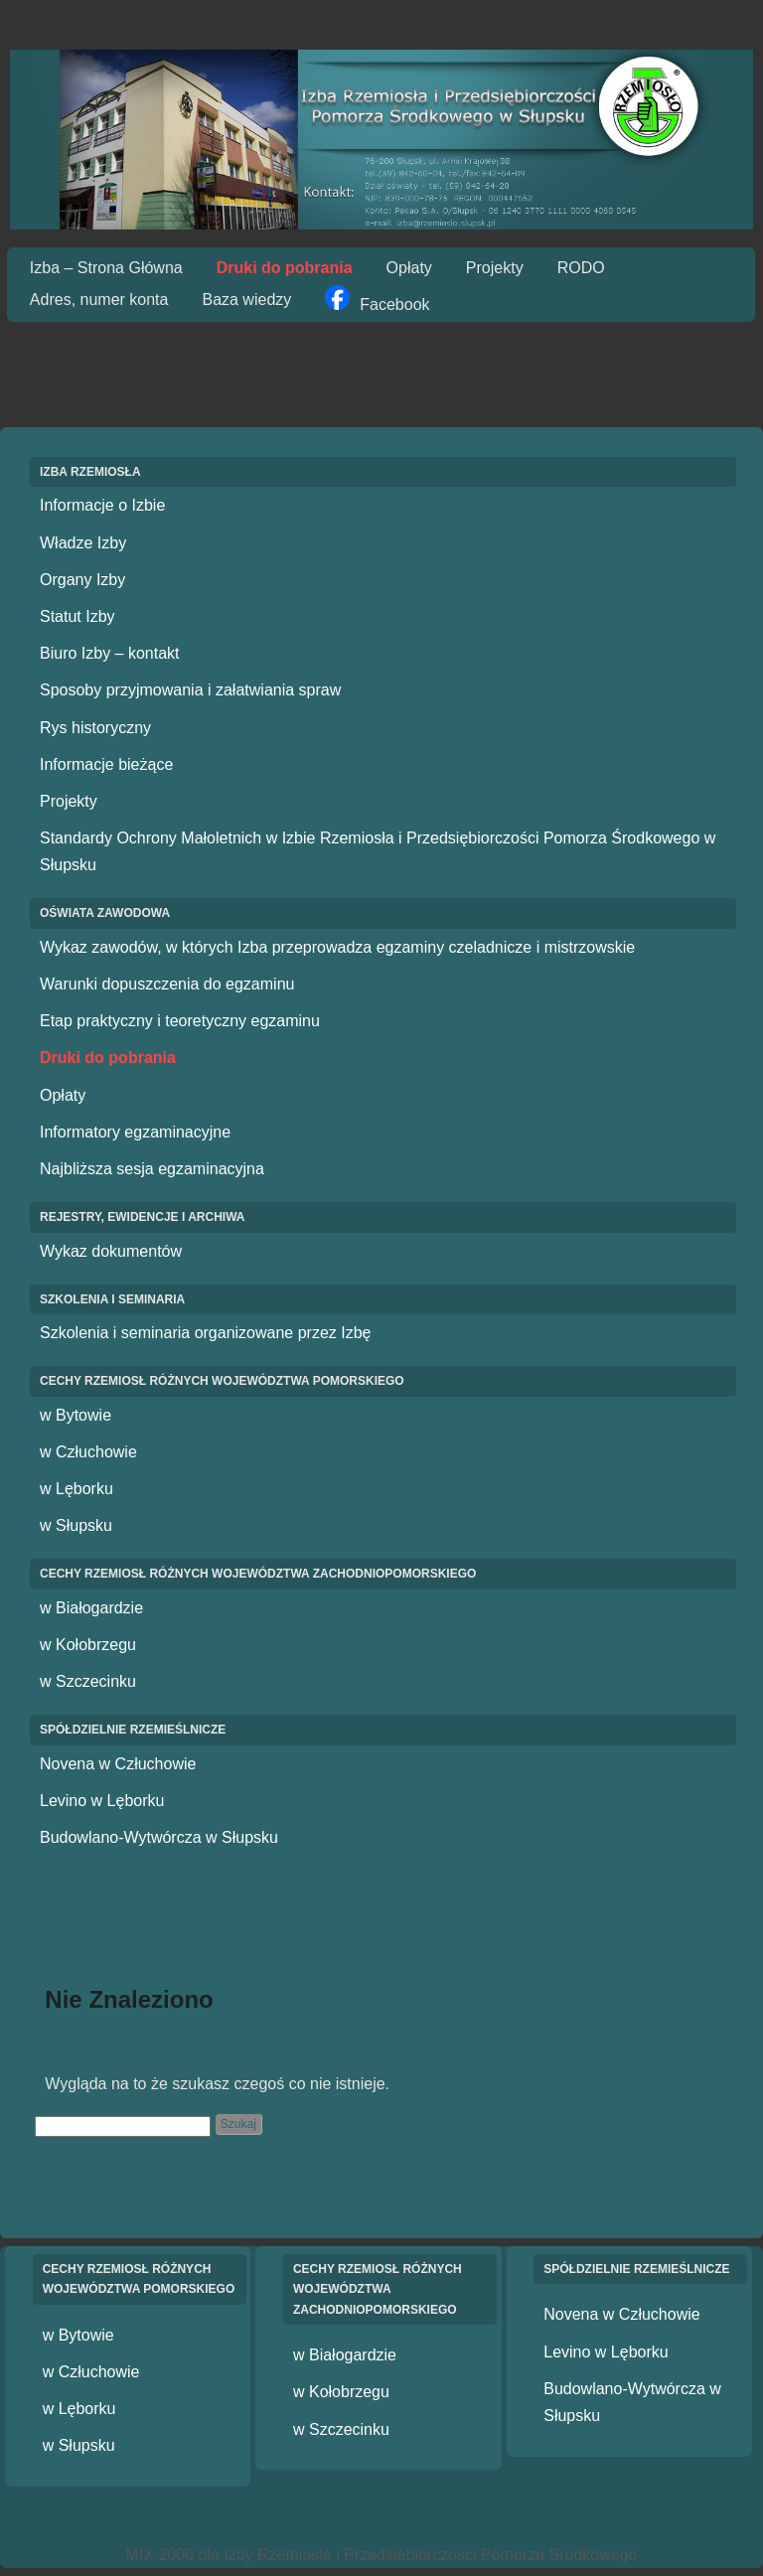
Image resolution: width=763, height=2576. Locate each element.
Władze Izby (83, 542)
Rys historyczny (95, 727)
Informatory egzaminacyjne (135, 1132)
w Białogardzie (91, 1607)
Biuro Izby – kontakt (110, 653)
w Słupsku (76, 1525)
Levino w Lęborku (102, 1800)
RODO (581, 267)
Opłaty (409, 267)
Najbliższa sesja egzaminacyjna (152, 1168)
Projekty (495, 267)
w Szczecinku (88, 1681)
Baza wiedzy (246, 299)
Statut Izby (77, 616)
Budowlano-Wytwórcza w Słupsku (159, 1837)
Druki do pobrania (285, 267)
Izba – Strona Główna (106, 267)
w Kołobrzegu (88, 1644)
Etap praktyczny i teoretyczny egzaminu (180, 1020)
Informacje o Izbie (102, 505)
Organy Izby (82, 579)
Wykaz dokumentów (111, 1251)
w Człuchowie (88, 1451)
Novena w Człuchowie (118, 1763)
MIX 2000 (160, 2554)
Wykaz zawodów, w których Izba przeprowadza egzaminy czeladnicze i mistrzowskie (337, 947)
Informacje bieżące (106, 764)
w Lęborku (76, 1488)
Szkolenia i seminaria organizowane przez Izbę (206, 1332)
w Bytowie (75, 1415)
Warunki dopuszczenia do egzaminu (167, 984)
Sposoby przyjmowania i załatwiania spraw (190, 690)
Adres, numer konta (99, 299)
